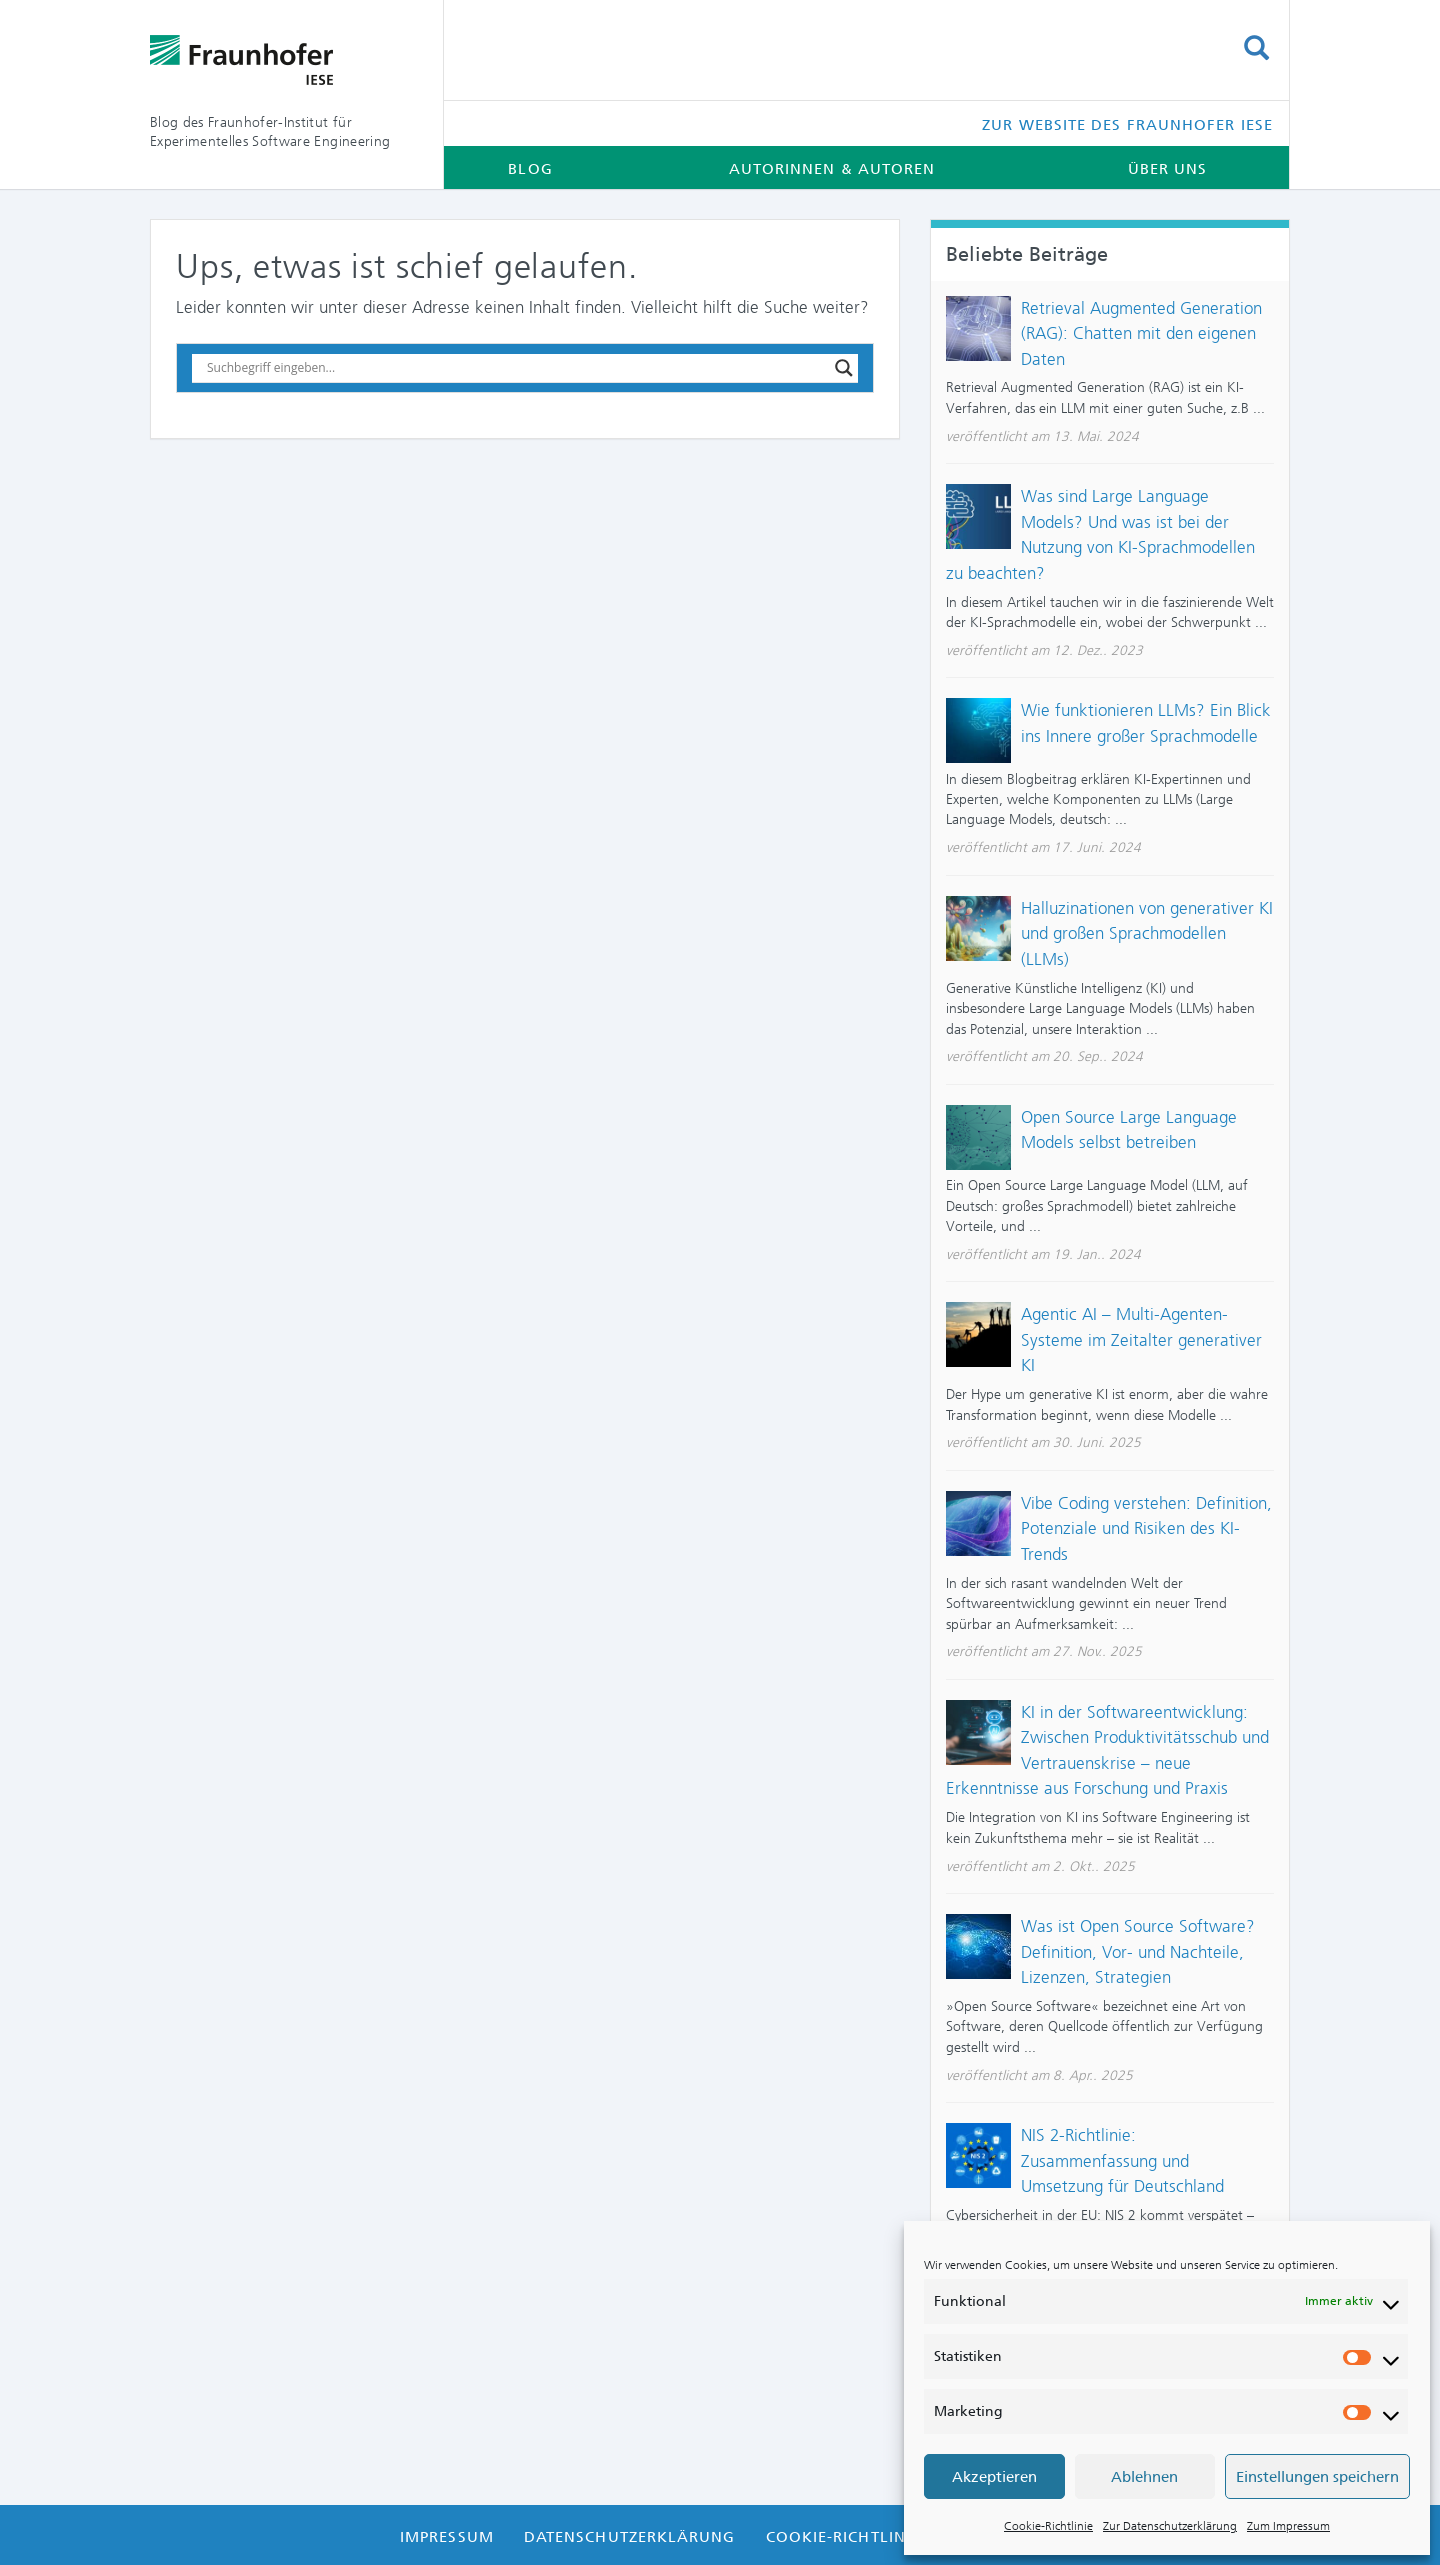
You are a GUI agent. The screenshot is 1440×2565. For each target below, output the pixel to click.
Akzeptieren (994, 2477)
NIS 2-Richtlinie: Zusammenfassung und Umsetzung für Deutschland (1122, 2160)
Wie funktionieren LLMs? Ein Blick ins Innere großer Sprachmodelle (1146, 723)
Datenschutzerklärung (630, 2537)
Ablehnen (1144, 2477)
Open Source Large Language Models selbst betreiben (1129, 1130)
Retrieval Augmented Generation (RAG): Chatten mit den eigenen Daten (1141, 333)
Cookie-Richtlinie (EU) (862, 2537)
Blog (530, 169)
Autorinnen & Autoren (832, 169)
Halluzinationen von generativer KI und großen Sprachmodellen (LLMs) (1147, 933)
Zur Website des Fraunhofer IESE (1127, 125)
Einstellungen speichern (1317, 2477)
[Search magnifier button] (844, 368)
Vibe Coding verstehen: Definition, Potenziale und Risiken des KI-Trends (1146, 1528)
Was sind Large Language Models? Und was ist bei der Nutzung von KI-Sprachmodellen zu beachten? (1100, 534)
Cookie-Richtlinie (1048, 2526)
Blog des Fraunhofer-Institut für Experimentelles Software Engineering (270, 131)
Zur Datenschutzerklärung (1170, 2526)
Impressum (447, 2537)
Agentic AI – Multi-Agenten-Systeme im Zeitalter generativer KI (1141, 1339)
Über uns (1168, 169)
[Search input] (516, 368)
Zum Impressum (1288, 2526)
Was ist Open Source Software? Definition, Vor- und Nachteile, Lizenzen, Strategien (1138, 1951)
